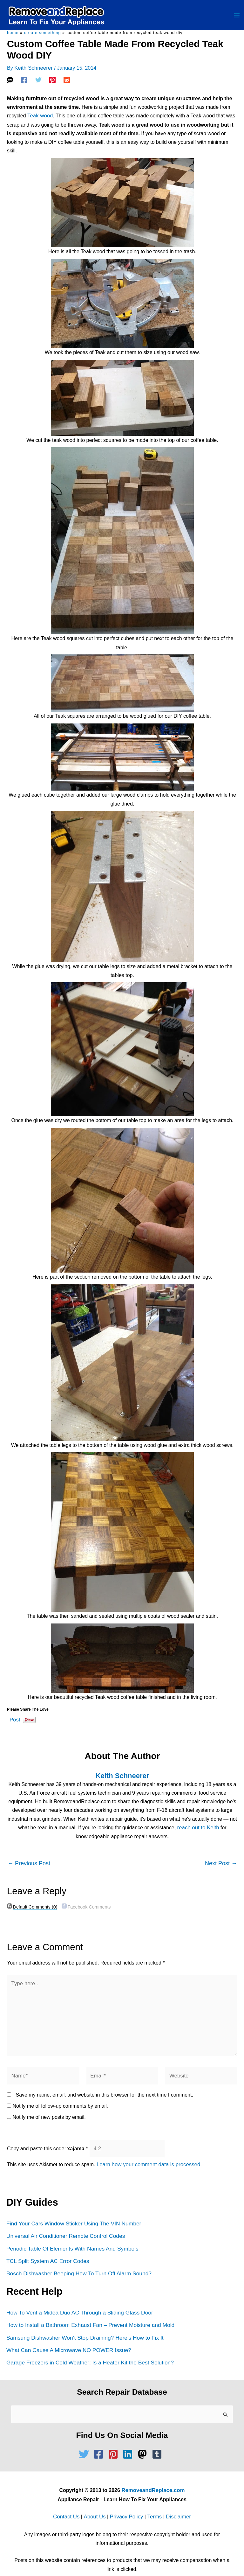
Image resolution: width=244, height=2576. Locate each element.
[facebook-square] (100, 2440)
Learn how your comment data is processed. (147, 2154)
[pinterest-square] (114, 2440)
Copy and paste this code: (47, 2139)
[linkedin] (129, 2440)
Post (15, 1716)
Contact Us (68, 2502)
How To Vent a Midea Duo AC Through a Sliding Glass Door (78, 2300)
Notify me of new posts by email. (48, 2108)
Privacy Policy (126, 2502)
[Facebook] (24, 82)
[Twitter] (38, 82)
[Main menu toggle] (236, 16)
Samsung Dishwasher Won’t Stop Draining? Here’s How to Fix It (83, 2325)
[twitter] (85, 2440)
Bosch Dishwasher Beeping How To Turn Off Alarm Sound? (77, 2261)
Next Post (221, 1859)
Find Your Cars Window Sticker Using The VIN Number (72, 2213)
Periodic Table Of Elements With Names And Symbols (70, 2237)
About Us (95, 2502)
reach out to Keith (198, 1824)
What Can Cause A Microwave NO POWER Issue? (67, 2337)
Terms (153, 2502)
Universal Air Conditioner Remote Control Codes (64, 2225)
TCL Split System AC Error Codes (46, 2249)
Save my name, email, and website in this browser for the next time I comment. (104, 2085)
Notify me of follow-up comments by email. (60, 2096)
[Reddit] (67, 82)
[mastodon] (144, 2440)
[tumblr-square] (158, 2440)
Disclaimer (176, 2502)
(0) (34, 1903)
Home (13, 35)
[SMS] (10, 82)
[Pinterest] (52, 82)
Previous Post (29, 1859)
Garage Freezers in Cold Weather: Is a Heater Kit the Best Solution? (88, 2349)
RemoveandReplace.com (153, 2476)
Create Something (42, 35)
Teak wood (39, 118)
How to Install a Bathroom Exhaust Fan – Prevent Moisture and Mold (88, 2312)
